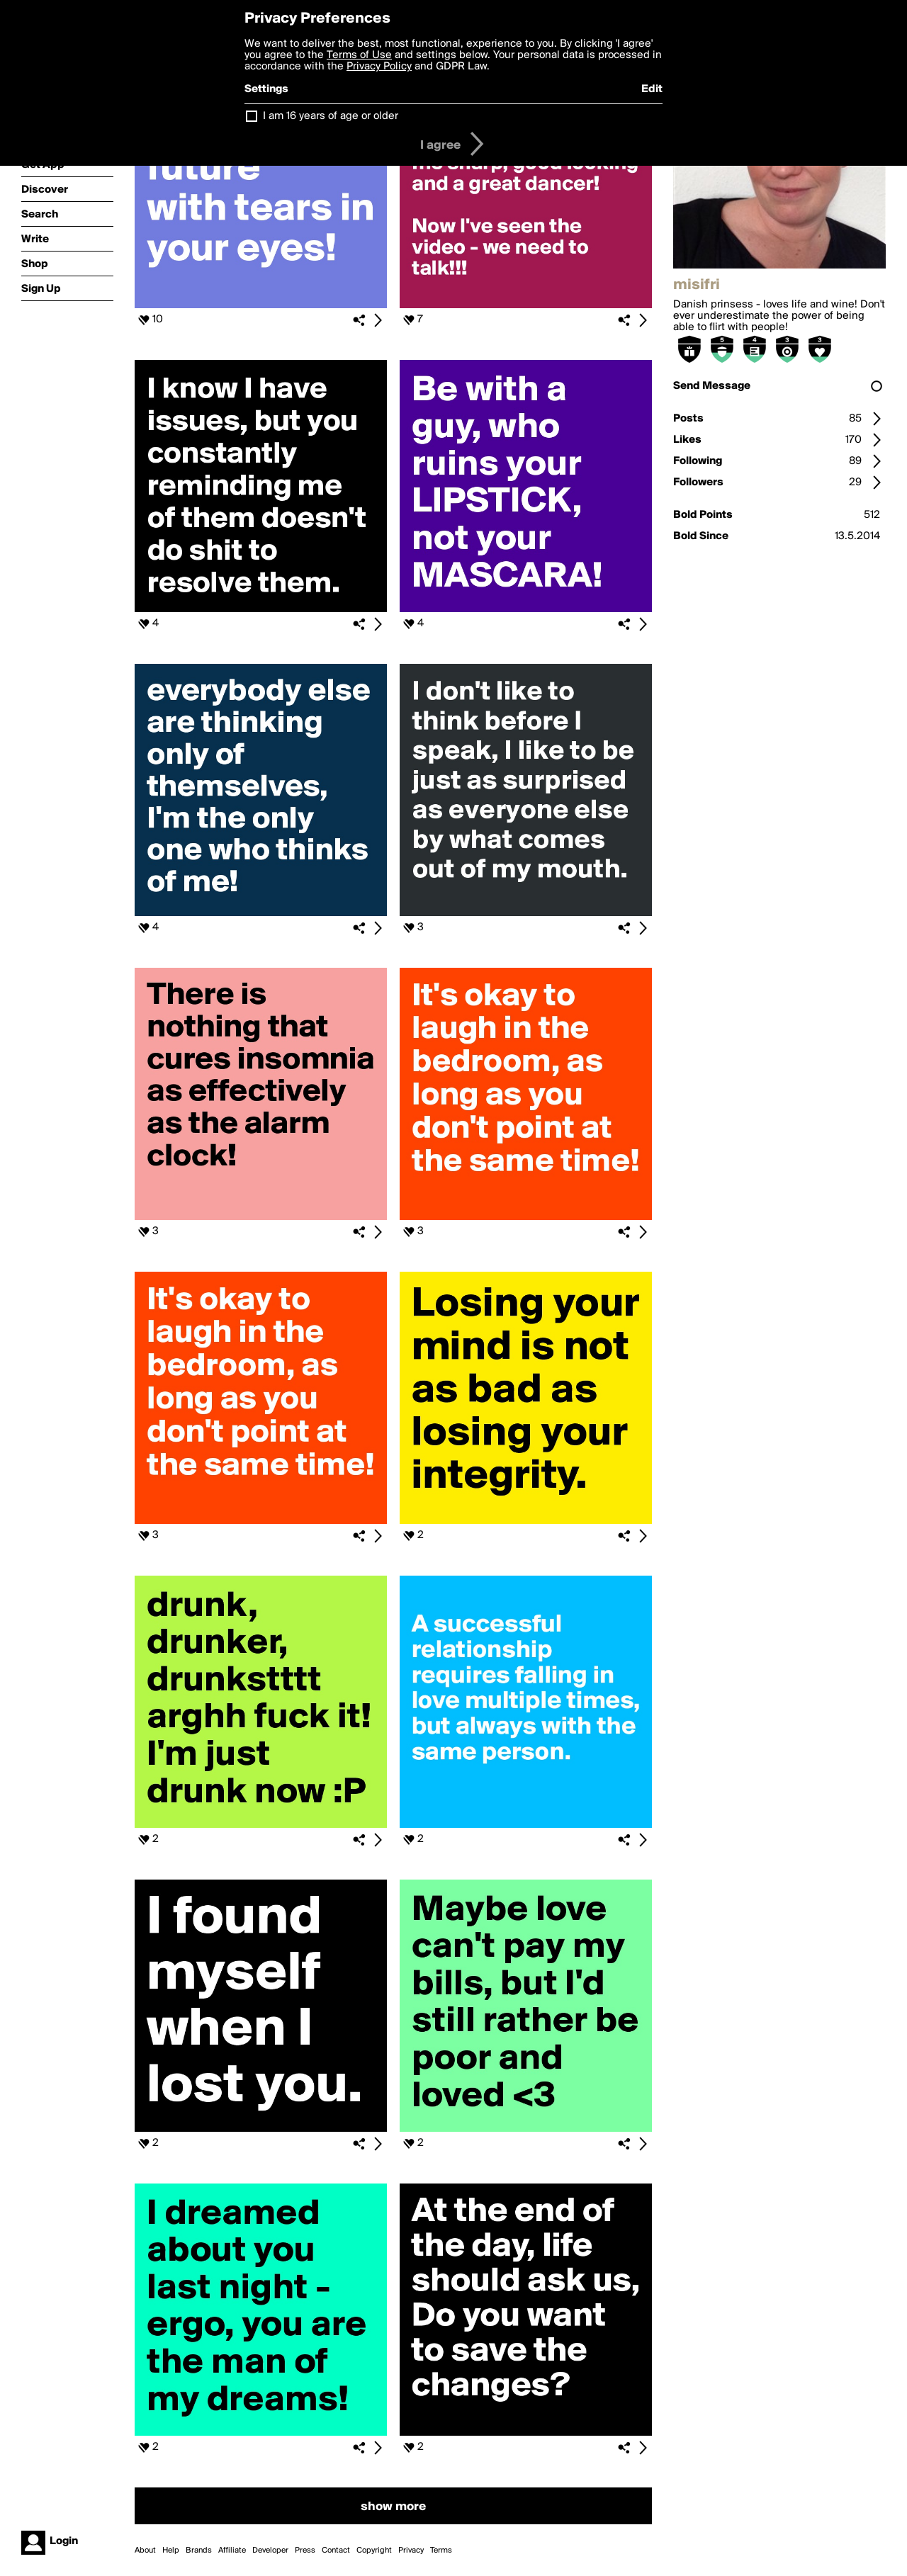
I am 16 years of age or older (330, 116)
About (145, 2550)
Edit (652, 89)
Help (170, 2550)
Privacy (411, 2550)
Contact (336, 2550)
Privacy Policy (379, 66)
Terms (441, 2550)
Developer (270, 2550)
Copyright (374, 2550)
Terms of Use (359, 55)
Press (305, 2550)
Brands (199, 2550)
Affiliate (232, 2550)
